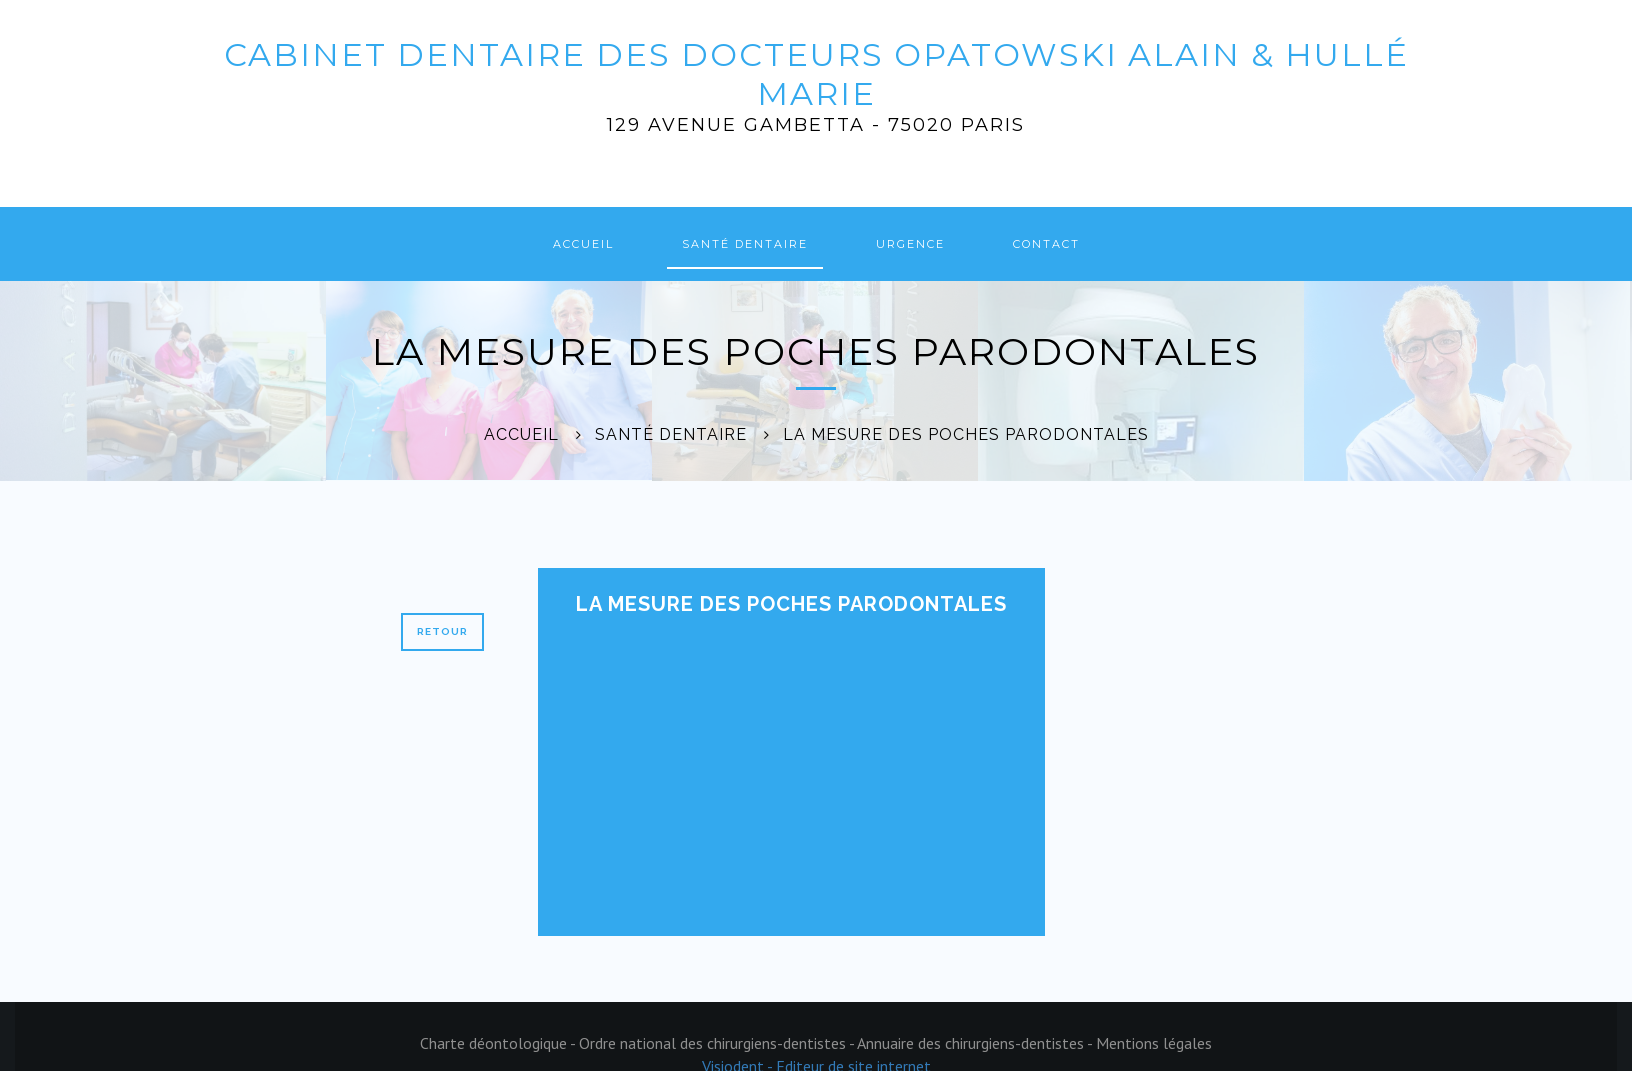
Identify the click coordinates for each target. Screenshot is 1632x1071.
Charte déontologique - (499, 1043)
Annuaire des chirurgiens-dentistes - (976, 1043)
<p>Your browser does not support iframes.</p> (756, 770)
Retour (442, 631)
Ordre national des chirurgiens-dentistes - (718, 1043)
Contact (1046, 244)
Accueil (583, 244)
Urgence (910, 244)
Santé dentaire (745, 244)
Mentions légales (1154, 1043)
